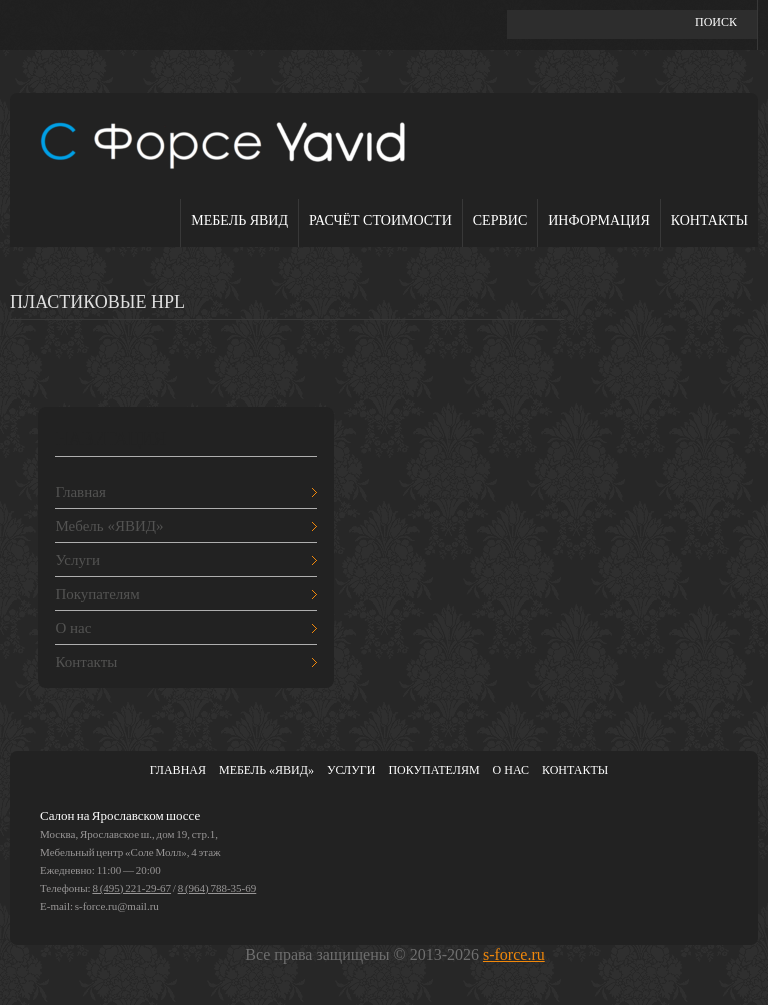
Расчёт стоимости (380, 220)
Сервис (500, 220)
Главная (80, 492)
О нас (73, 628)
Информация (598, 220)
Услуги (77, 560)
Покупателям (97, 594)
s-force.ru (514, 954)
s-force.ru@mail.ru (117, 906)
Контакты (709, 220)
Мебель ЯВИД (239, 220)
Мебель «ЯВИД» (109, 526)
